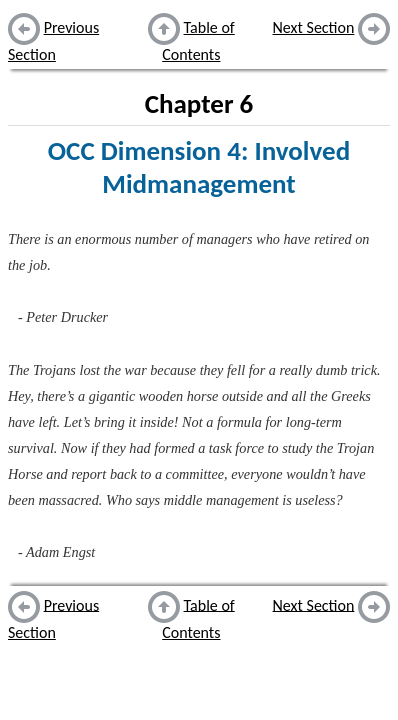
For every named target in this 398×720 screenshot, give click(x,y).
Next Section (314, 27)
